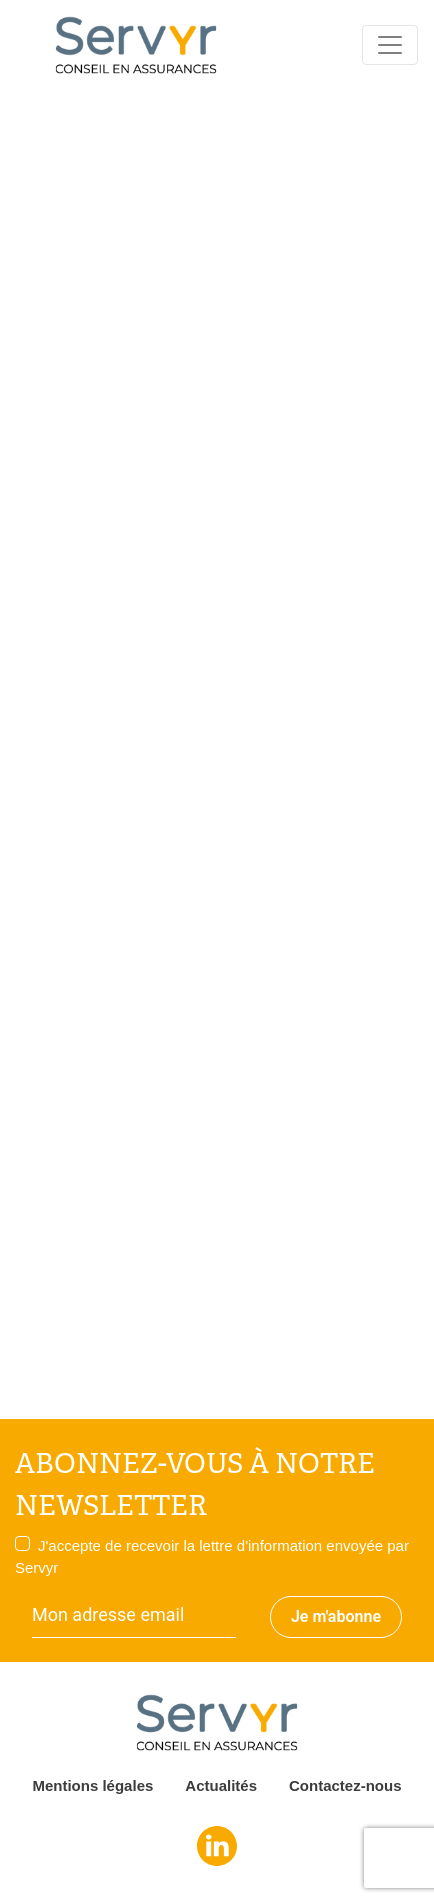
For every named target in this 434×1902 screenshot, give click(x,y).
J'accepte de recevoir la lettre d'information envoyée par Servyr (212, 1556)
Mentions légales (92, 1785)
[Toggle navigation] (390, 45)
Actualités (221, 1785)
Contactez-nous (345, 1785)
